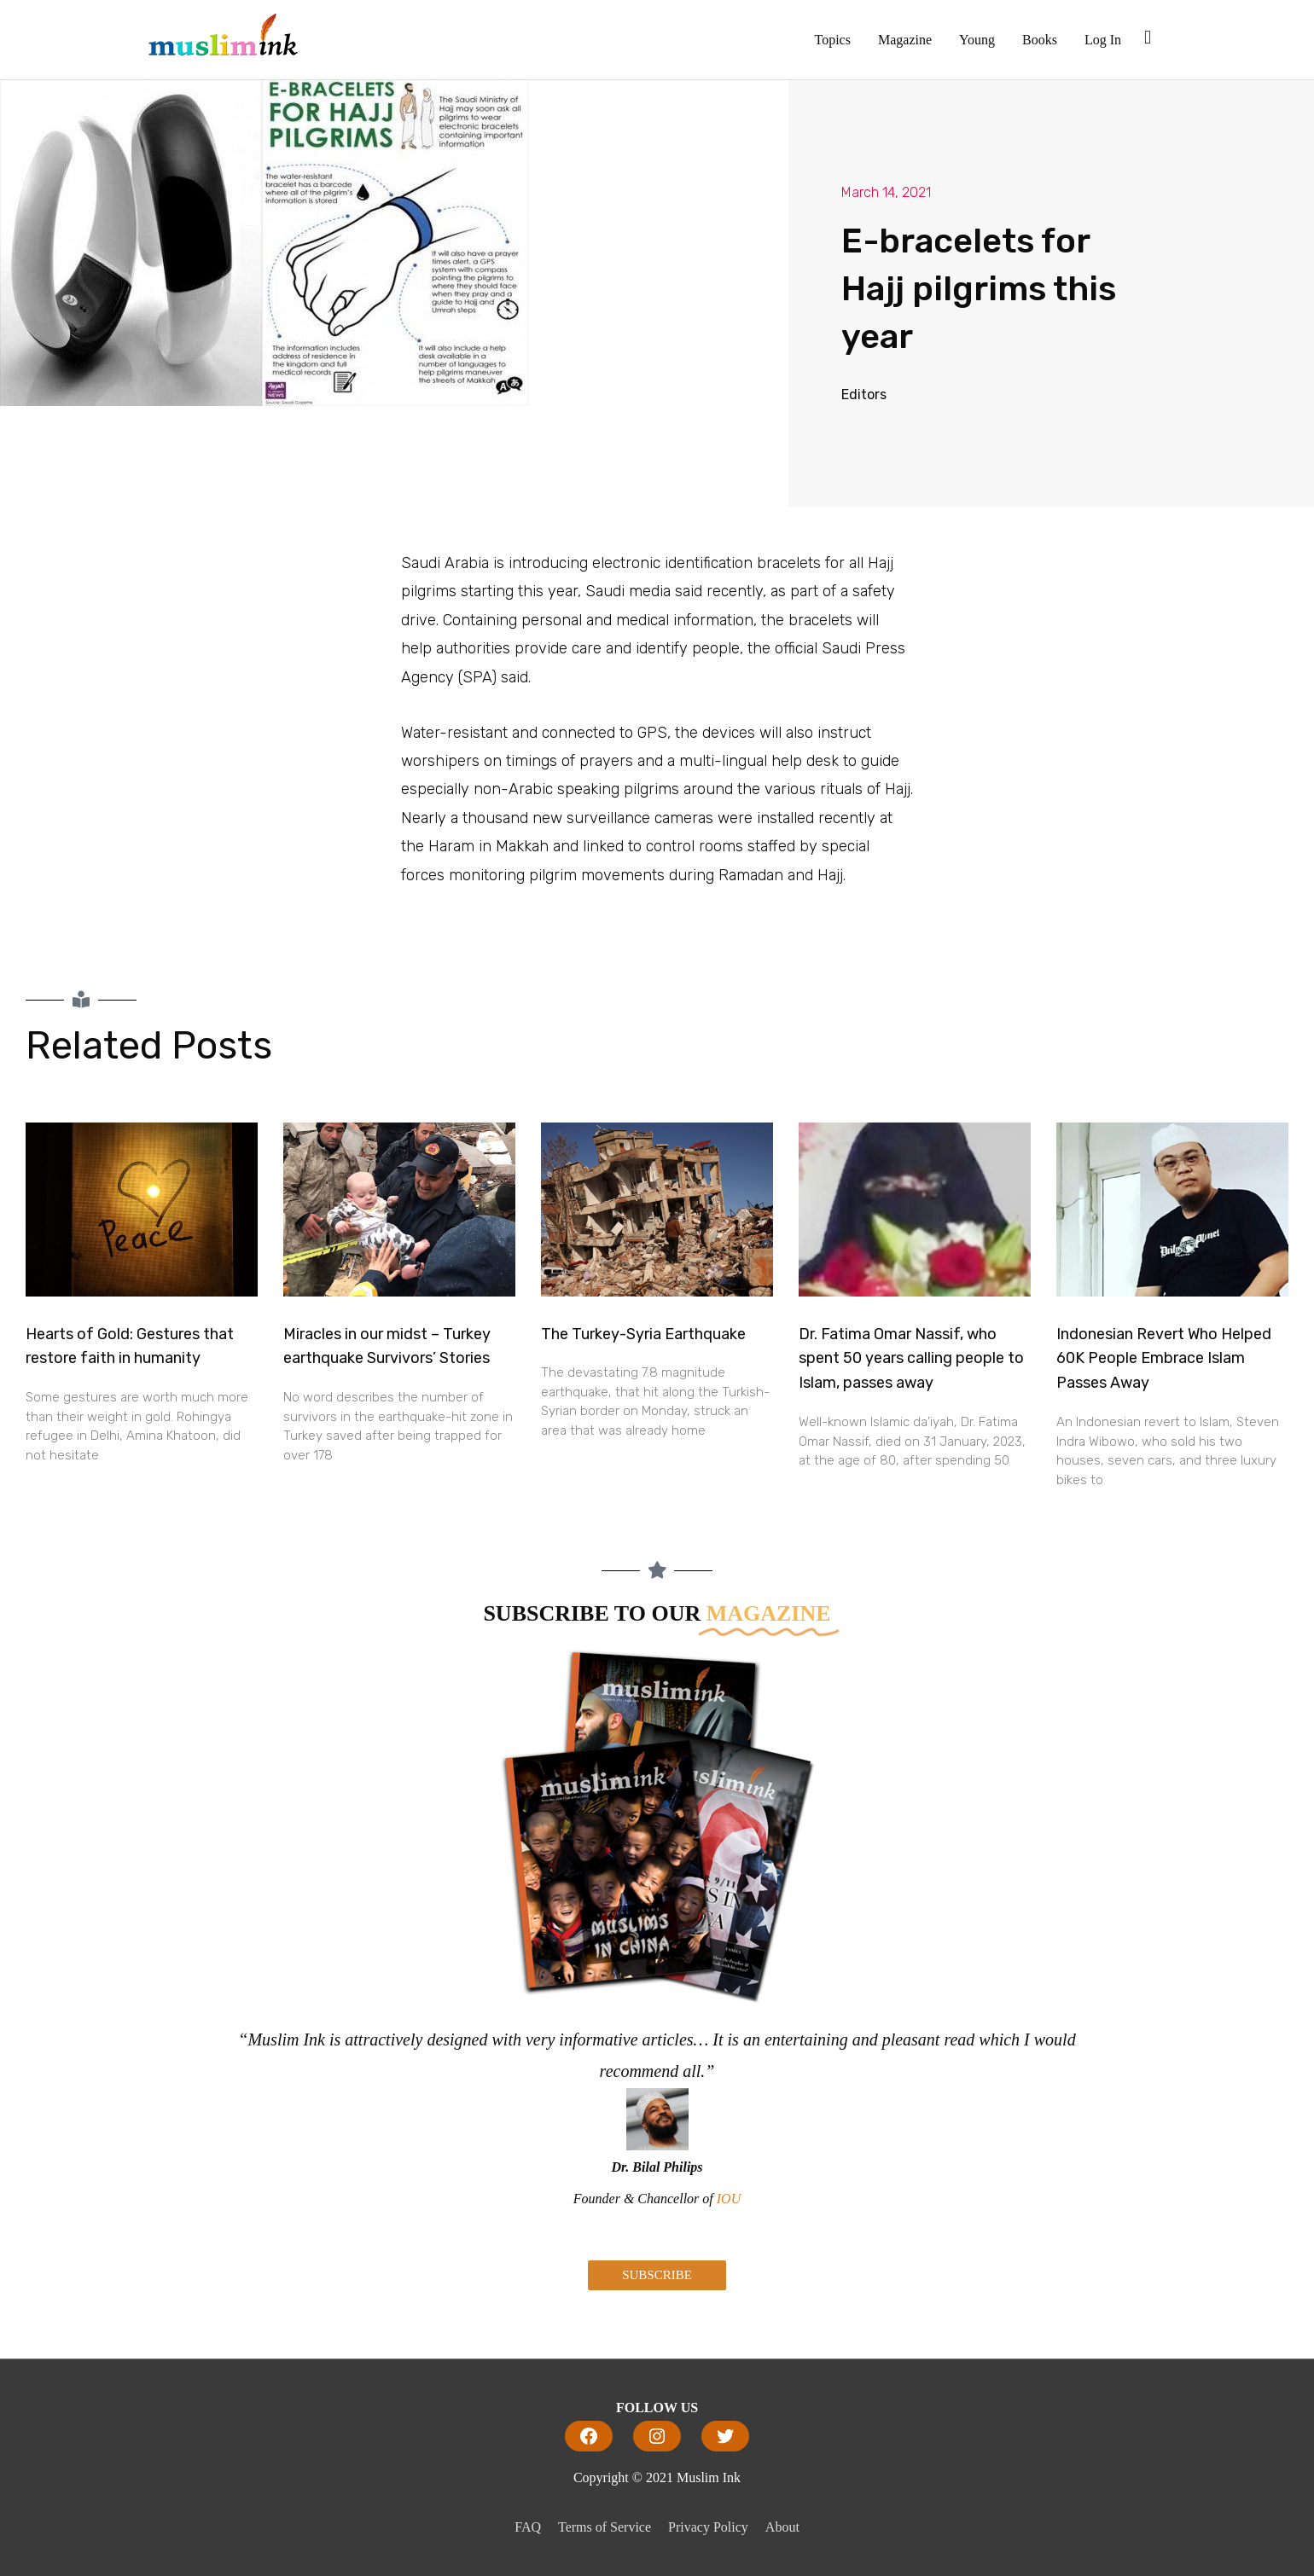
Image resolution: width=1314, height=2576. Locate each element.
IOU (729, 2198)
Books (1039, 39)
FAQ (528, 2527)
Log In (1102, 39)
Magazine (905, 39)
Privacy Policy (708, 2527)
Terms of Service (604, 2527)
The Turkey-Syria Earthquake (643, 1334)
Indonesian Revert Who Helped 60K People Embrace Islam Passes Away (1163, 1359)
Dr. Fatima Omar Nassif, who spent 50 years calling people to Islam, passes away (911, 1359)
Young (977, 39)
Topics (833, 39)
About (782, 2527)
